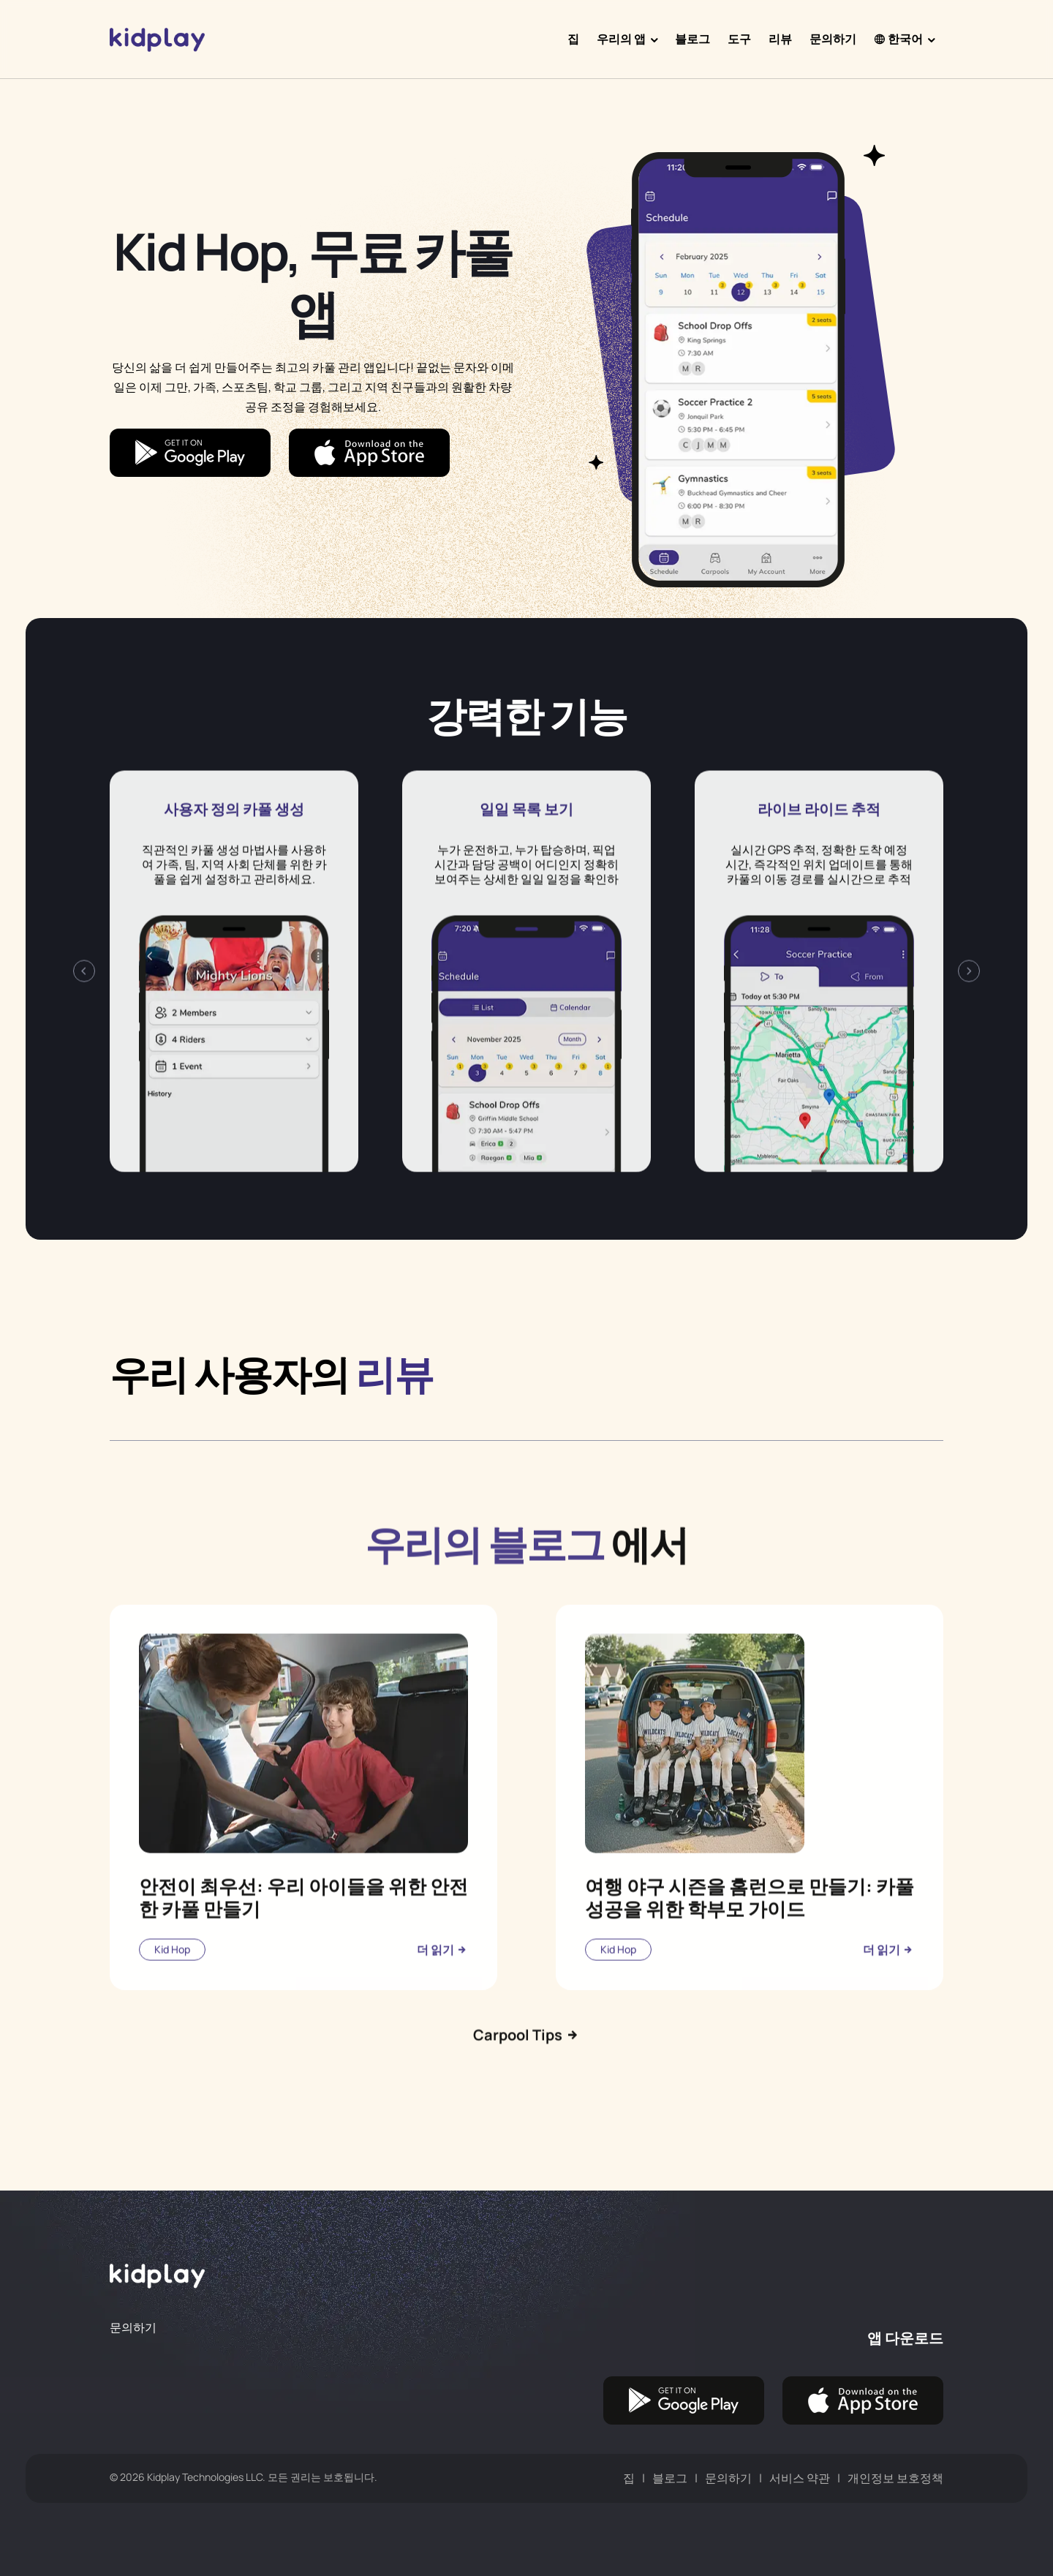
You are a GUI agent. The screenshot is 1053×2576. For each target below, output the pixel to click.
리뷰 (780, 39)
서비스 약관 (799, 2478)
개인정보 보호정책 (895, 2478)
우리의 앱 (621, 39)
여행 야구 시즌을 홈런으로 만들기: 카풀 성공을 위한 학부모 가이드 (749, 1957)
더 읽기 (442, 2010)
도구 (739, 39)
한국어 (898, 39)
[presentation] (84, 1032)
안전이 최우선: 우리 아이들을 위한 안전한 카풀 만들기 (303, 1957)
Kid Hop (172, 2010)
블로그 (692, 39)
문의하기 (832, 39)
